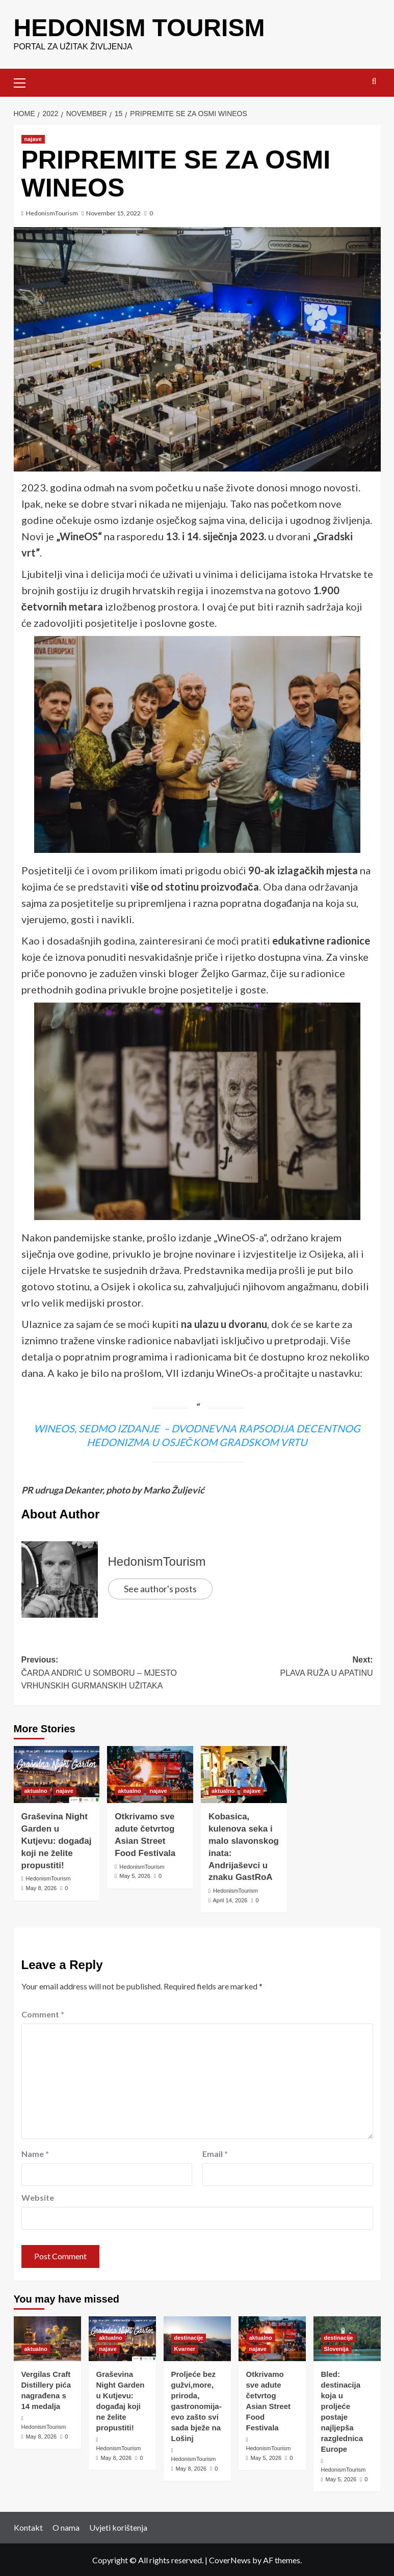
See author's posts (160, 1588)
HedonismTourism (52, 212)
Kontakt (28, 2527)
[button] (24, 81)
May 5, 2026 (134, 1875)
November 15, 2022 (113, 212)
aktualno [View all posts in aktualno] (35, 1790)
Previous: (109, 1673)
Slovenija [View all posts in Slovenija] (336, 2348)
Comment (42, 2013)
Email (215, 2153)
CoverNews (230, 2559)
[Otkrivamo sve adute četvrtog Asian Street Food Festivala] (150, 1774)
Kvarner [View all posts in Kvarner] (185, 2348)
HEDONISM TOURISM (139, 27)
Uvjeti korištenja (118, 2527)
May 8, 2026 (41, 1888)
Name (35, 2153)
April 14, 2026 (230, 1900)
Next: (285, 1667)
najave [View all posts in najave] (33, 138)
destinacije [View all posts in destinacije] (188, 2337)
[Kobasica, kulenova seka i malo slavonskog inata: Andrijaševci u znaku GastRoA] (244, 1774)
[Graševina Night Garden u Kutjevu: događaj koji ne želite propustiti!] (57, 1774)
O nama (66, 2527)
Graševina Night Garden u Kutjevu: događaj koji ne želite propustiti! (56, 1840)
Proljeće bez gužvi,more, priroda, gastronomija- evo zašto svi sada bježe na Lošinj (196, 2405)
